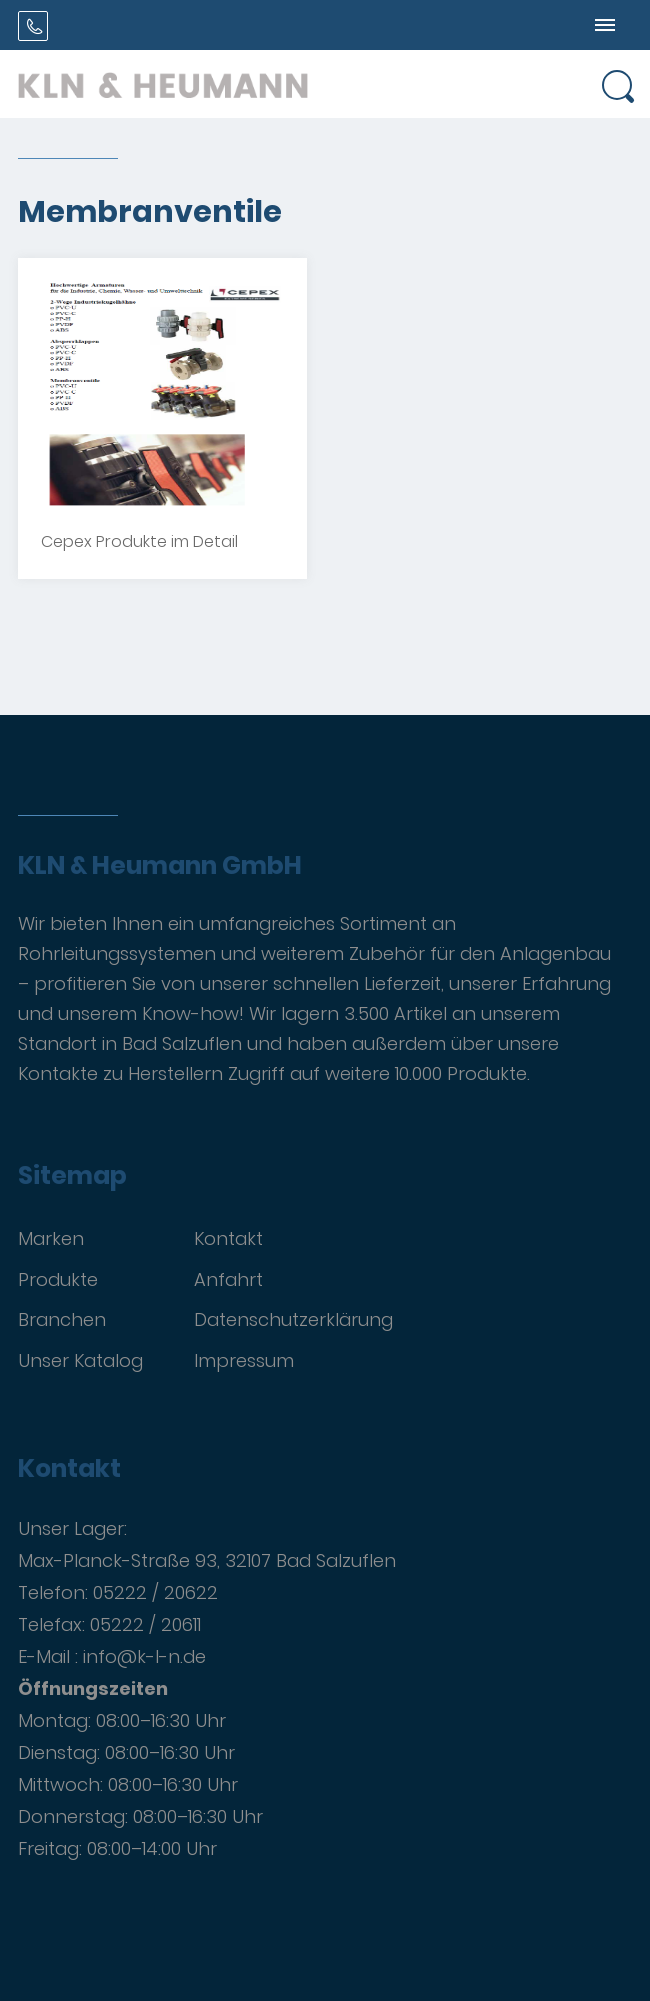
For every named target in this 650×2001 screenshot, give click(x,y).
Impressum (244, 1360)
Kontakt (228, 1238)
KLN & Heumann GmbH (160, 866)
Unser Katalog (80, 1360)
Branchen (62, 1319)
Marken (51, 1238)
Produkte (58, 1279)
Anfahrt (228, 1279)
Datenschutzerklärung (293, 1319)
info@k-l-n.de (144, 1656)
